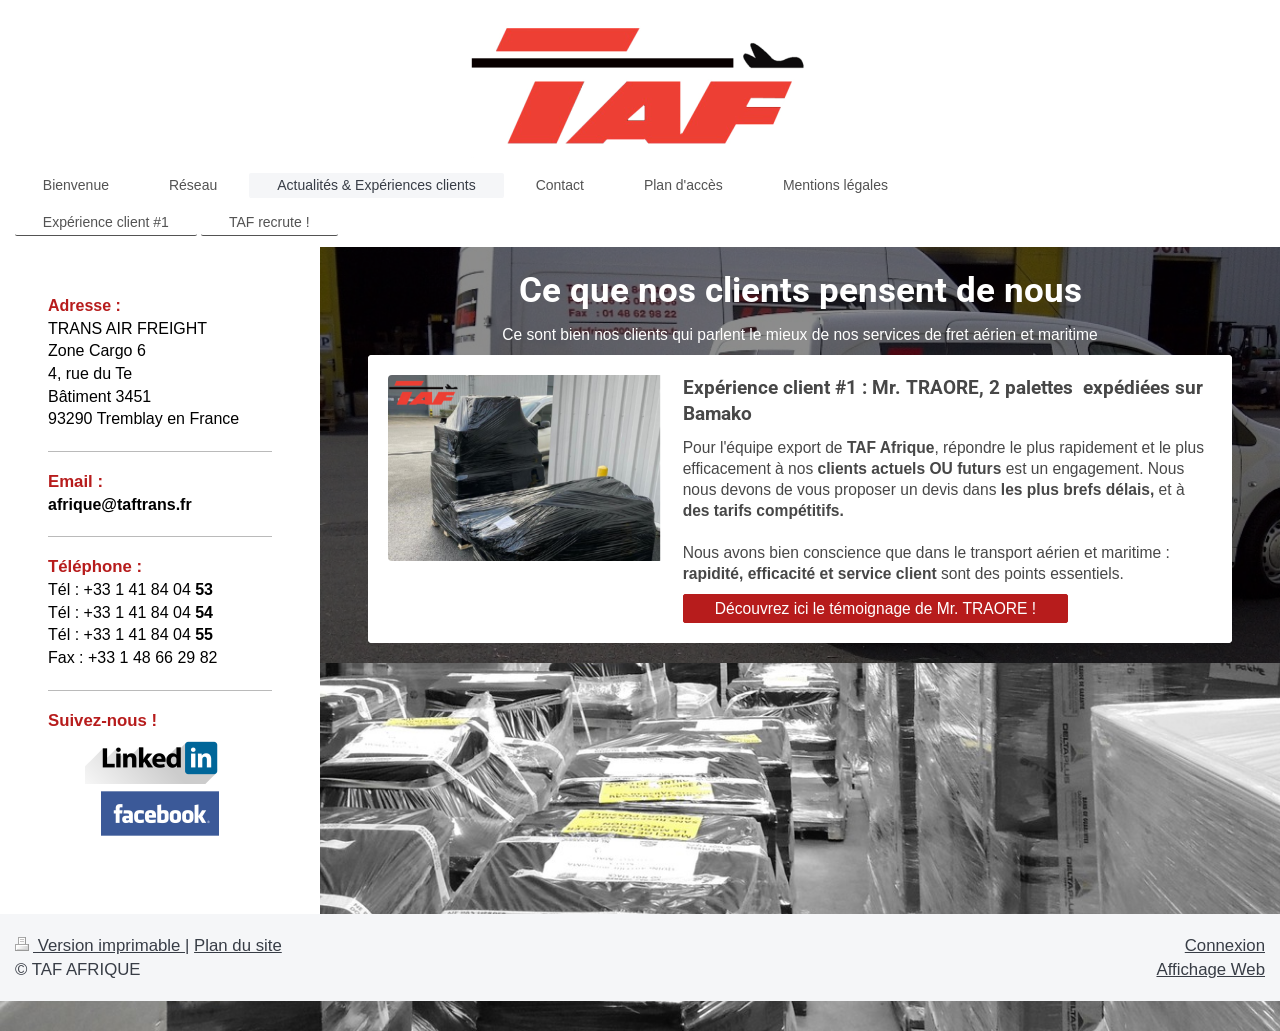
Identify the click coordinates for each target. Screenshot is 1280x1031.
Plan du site (238, 945)
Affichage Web (1210, 969)
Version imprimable (100, 945)
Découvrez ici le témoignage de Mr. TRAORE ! (875, 608)
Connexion (1225, 945)
